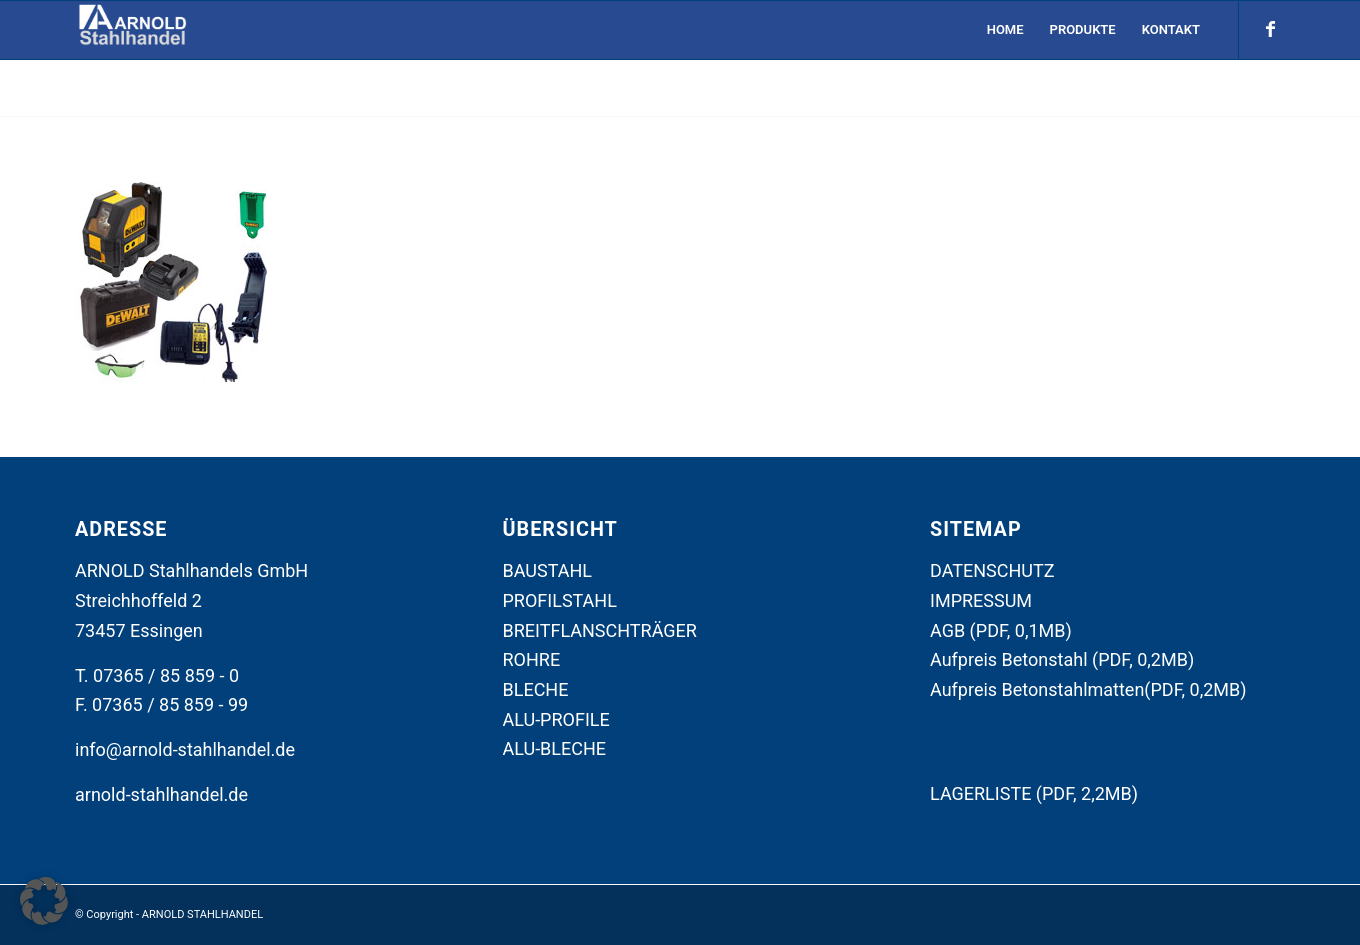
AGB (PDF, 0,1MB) (1001, 630)
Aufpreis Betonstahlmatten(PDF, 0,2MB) (1088, 689)
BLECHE (536, 689)
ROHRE (532, 659)
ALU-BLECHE (555, 748)
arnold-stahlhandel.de (161, 794)
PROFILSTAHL (560, 600)
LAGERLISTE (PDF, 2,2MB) (1034, 793)
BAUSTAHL (548, 570)
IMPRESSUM (981, 600)
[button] (44, 901)
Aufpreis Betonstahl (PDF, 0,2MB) (1062, 659)
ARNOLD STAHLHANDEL (202, 914)
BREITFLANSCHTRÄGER (600, 630)
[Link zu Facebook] (1270, 29)
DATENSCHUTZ (992, 570)
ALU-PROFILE (556, 719)
